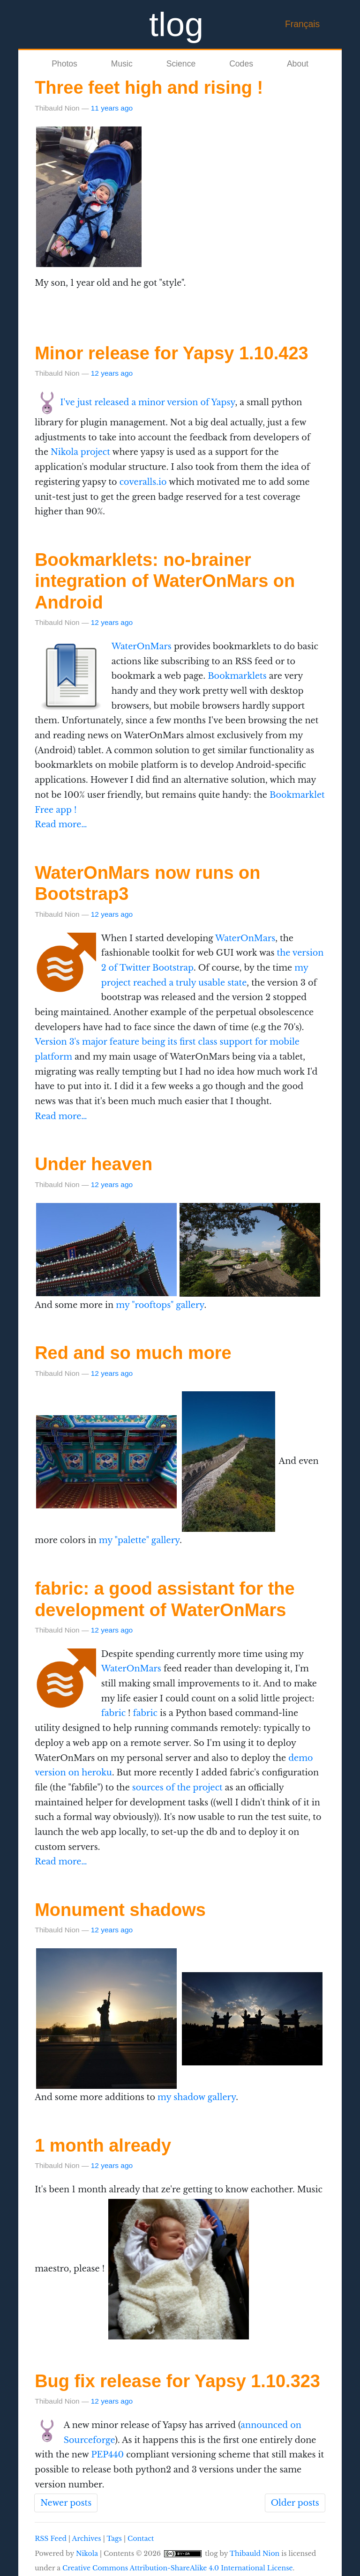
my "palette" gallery (139, 1540)
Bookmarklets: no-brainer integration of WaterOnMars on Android (165, 581)
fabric (113, 1713)
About (297, 63)
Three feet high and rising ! (149, 87)
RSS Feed (51, 2538)
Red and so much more (133, 1353)
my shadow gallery (197, 2097)
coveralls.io (143, 482)
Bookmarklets (237, 676)
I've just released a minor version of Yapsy (147, 402)
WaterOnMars (142, 646)
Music (122, 63)
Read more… (61, 824)
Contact (141, 2538)
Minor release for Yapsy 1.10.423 (171, 353)
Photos (64, 63)
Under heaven (93, 1164)
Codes (241, 63)
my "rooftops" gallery (160, 1305)
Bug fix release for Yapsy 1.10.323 (177, 2381)
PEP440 (107, 2455)
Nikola (87, 2553)
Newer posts (65, 2503)
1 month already (103, 2145)
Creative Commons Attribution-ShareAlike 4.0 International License (177, 2568)
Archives (86, 2538)
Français (302, 24)
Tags (113, 2538)
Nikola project (80, 452)
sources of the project (177, 1787)
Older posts (295, 2503)
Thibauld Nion (255, 2553)
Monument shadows (120, 1910)
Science (181, 63)
